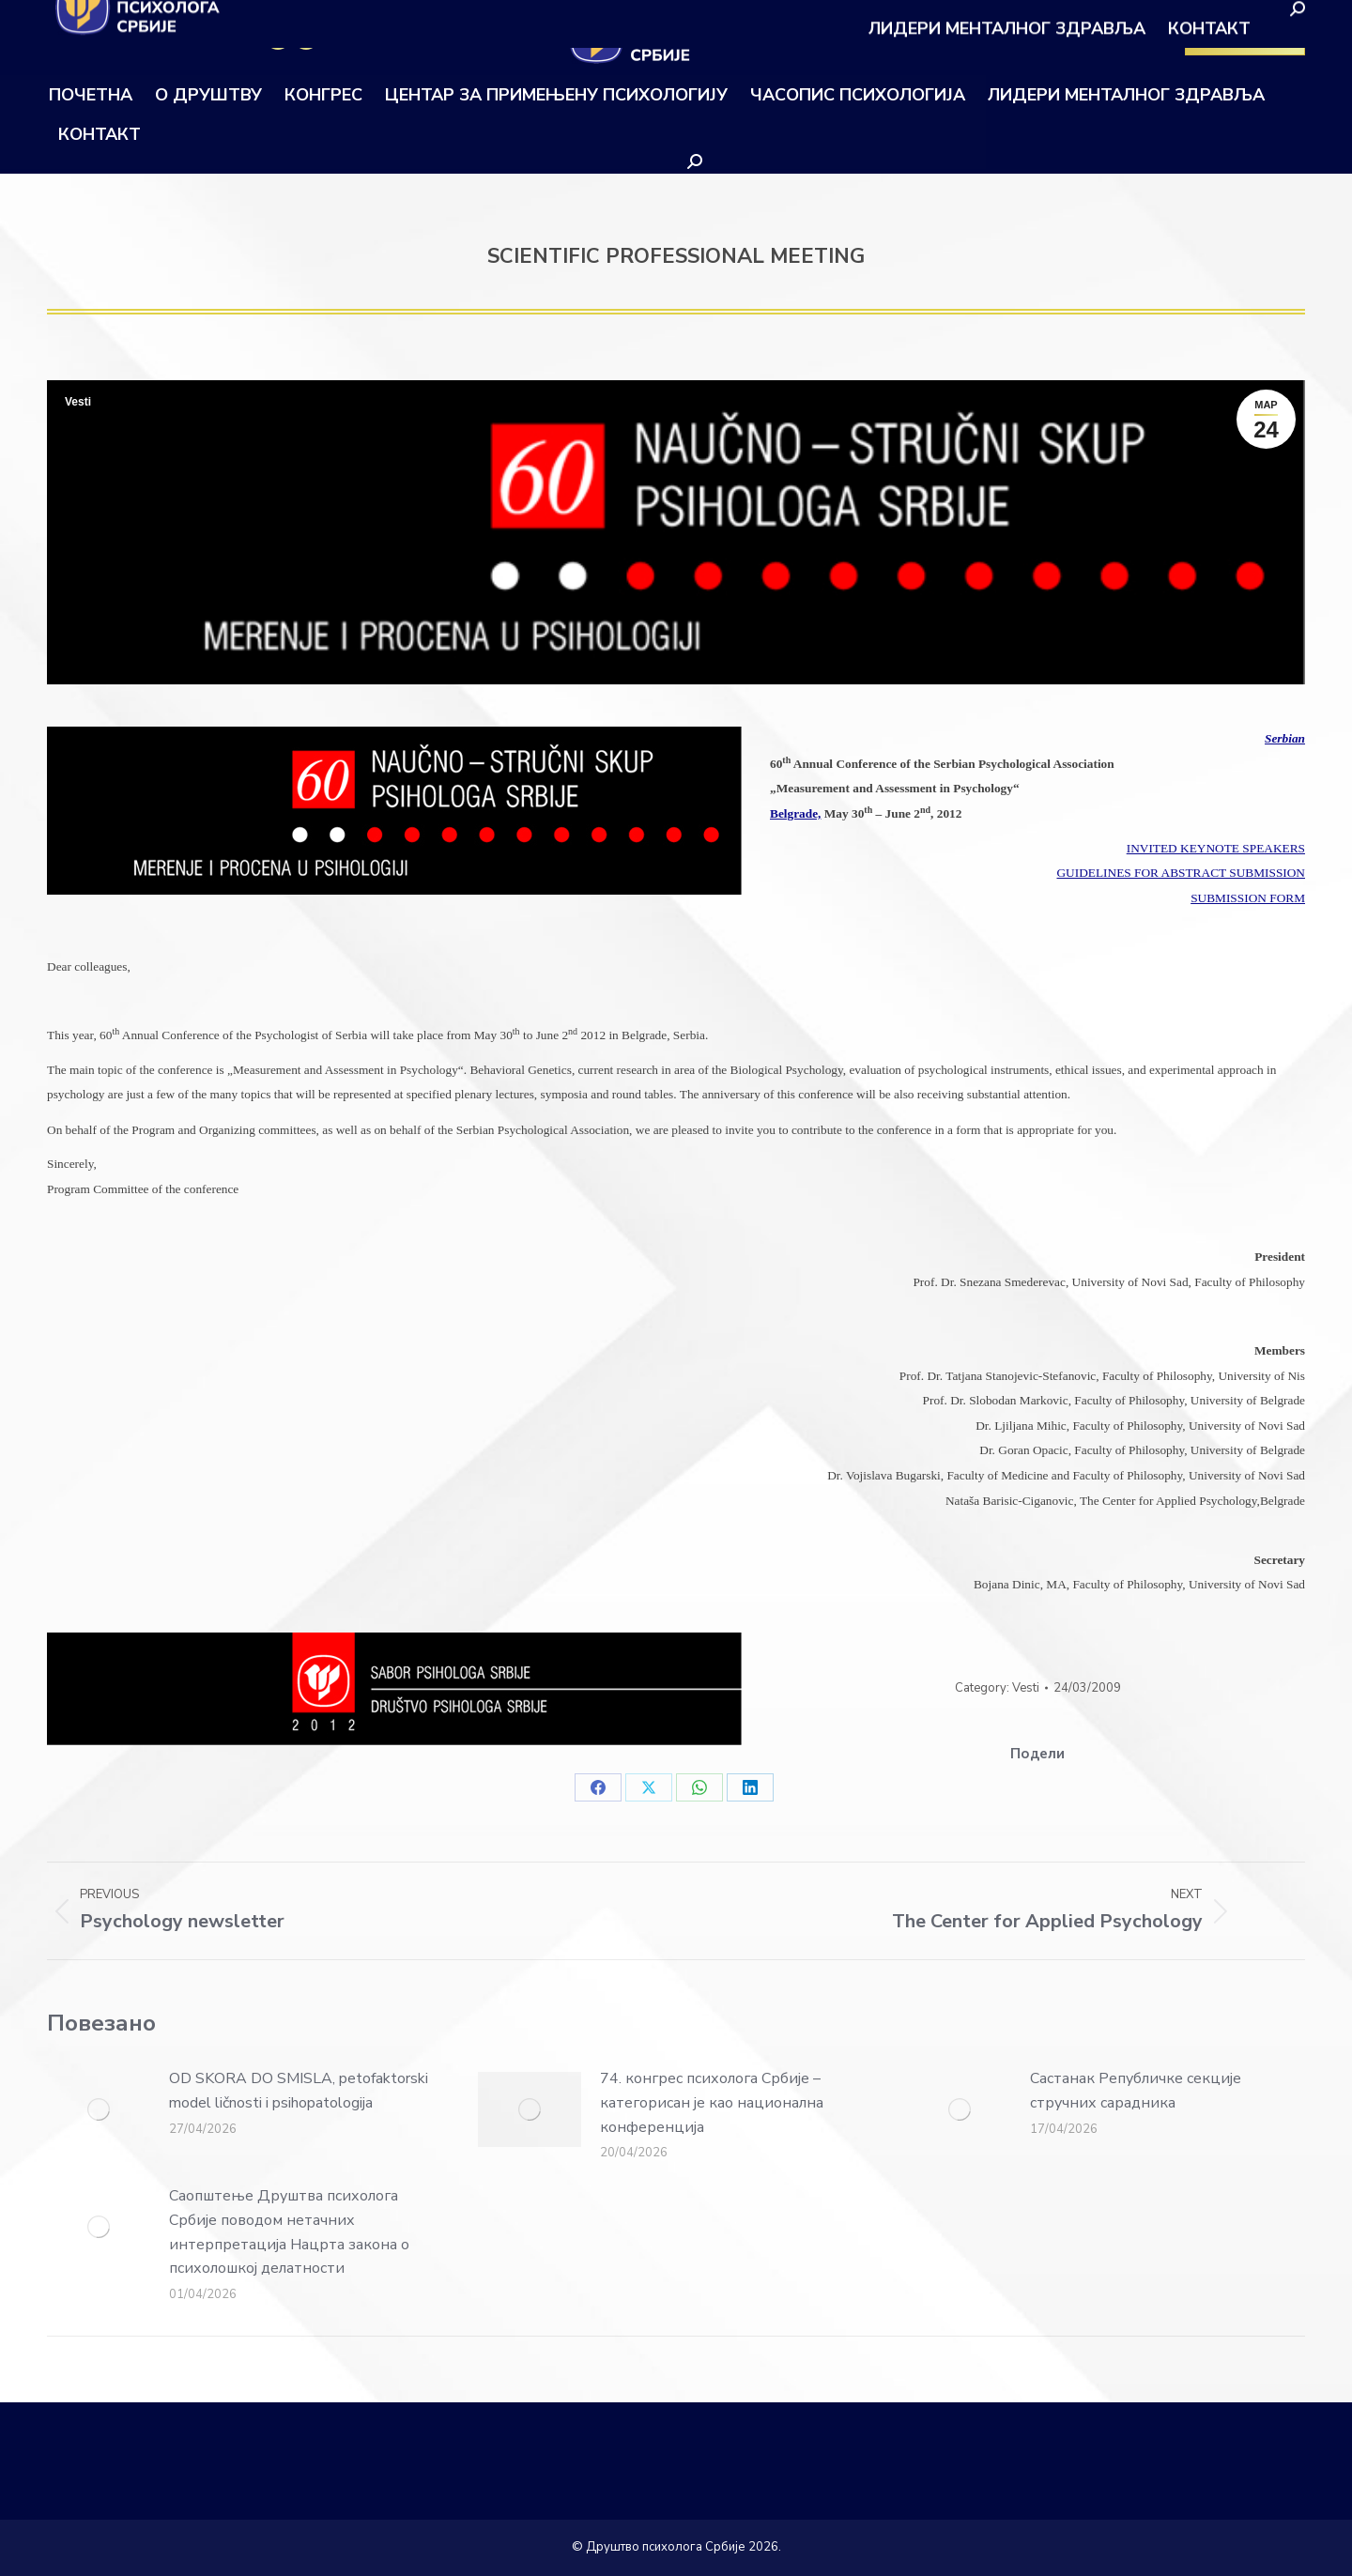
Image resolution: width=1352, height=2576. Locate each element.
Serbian (1285, 738)
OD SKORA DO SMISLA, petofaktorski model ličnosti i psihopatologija (298, 2090)
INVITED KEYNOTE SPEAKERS (1216, 848)
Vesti (78, 401)
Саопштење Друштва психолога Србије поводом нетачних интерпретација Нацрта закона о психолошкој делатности (289, 2231)
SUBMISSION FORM (1248, 898)
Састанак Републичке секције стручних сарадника (1135, 2090)
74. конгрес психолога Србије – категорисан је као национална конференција (711, 2102)
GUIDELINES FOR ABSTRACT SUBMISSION (1180, 873)
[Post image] (98, 2109)
